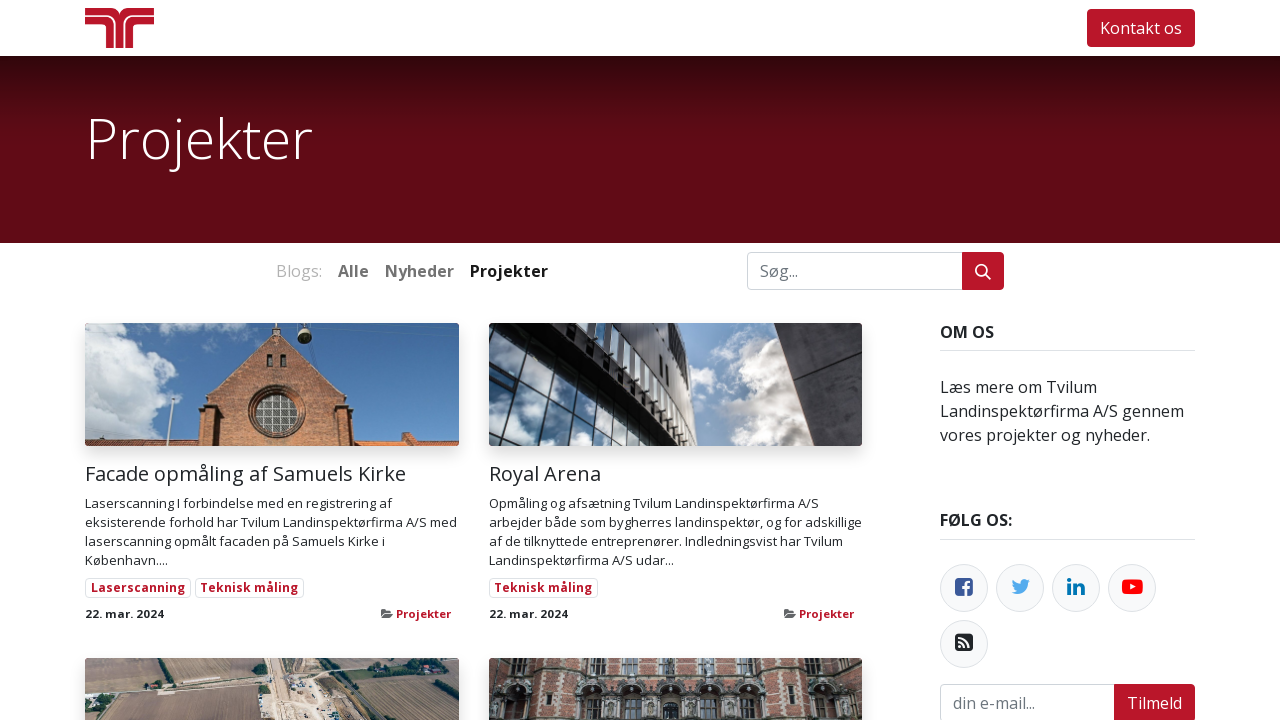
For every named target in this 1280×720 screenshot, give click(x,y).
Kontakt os (1141, 28)
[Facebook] (964, 588)
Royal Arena (545, 474)
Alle (353, 271)
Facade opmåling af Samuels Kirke (245, 474)
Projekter (423, 613)
